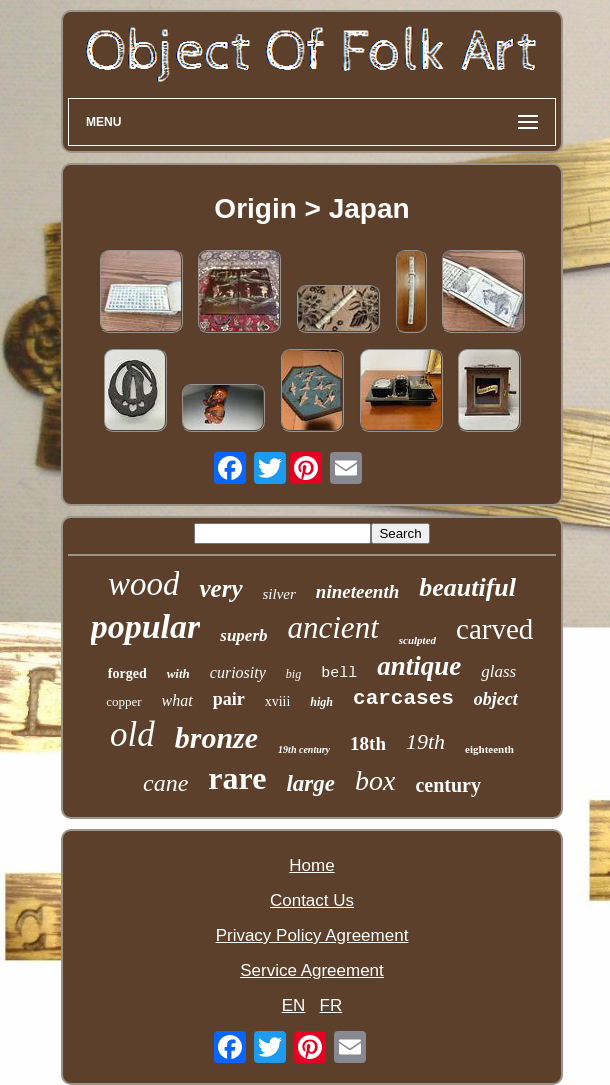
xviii (278, 701)
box (375, 780)
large (310, 783)
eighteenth (489, 749)
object (496, 699)
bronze (216, 737)
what (177, 700)
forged (127, 673)
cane (165, 783)
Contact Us (312, 900)
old (132, 734)
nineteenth (357, 591)
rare (237, 778)
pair (229, 699)
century (448, 785)
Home (311, 865)
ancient (333, 627)
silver (279, 594)
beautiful (467, 587)
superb (243, 635)
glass (498, 671)
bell (339, 673)
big (293, 674)
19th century (304, 749)
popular (146, 626)
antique (419, 666)
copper (123, 701)
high (321, 702)
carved (494, 629)
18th (368, 743)
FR (331, 1005)
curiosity (238, 672)
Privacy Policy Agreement (312, 935)
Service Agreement (312, 970)
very (220, 588)
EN (294, 1005)
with (178, 673)
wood (144, 584)
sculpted (417, 640)
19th (425, 741)
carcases (403, 698)
